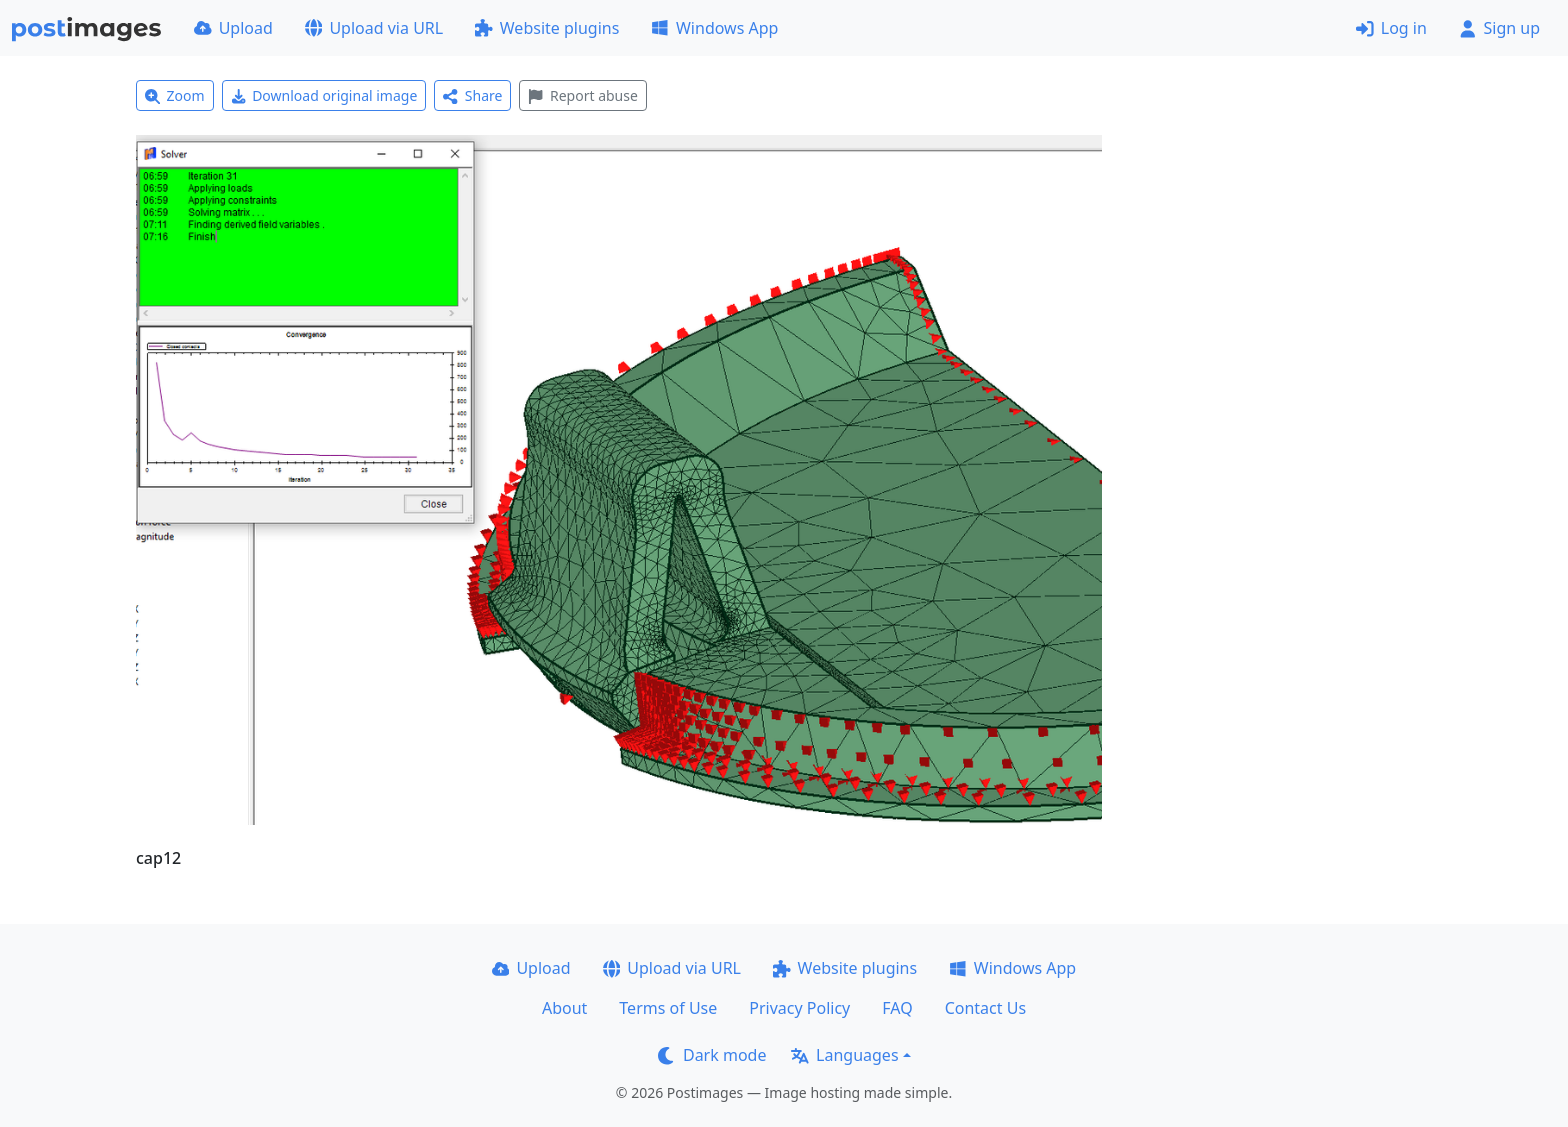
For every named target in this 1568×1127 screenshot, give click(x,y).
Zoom (175, 95)
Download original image (324, 95)
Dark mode (712, 1055)
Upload (233, 28)
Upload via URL (374, 28)
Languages (844, 1055)
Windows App (714, 28)
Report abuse (582, 95)
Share (472, 95)
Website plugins (547, 28)
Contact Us (985, 1008)
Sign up (1499, 28)
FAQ (897, 1008)
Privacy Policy (799, 1008)
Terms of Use (668, 1008)
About (564, 1008)
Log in (1391, 28)
